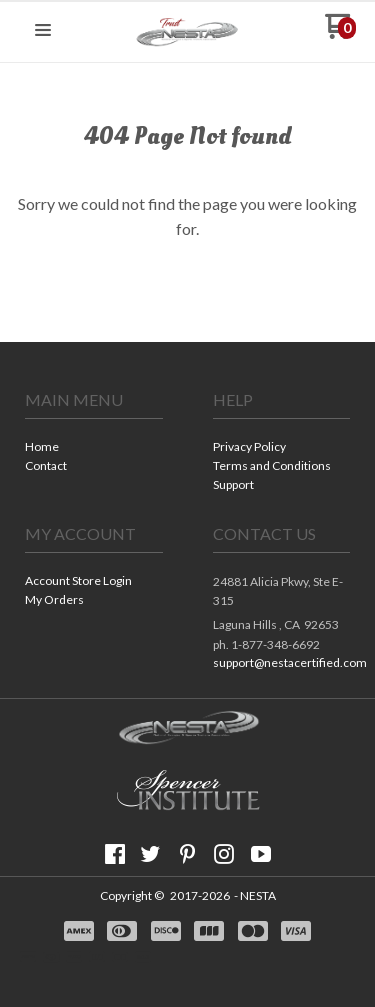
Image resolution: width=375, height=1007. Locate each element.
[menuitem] (94, 448)
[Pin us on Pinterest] (188, 854)
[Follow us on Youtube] (261, 854)
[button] (43, 31)
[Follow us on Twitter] (151, 854)
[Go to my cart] (340, 33)
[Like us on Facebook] (115, 854)
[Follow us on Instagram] (224, 854)
